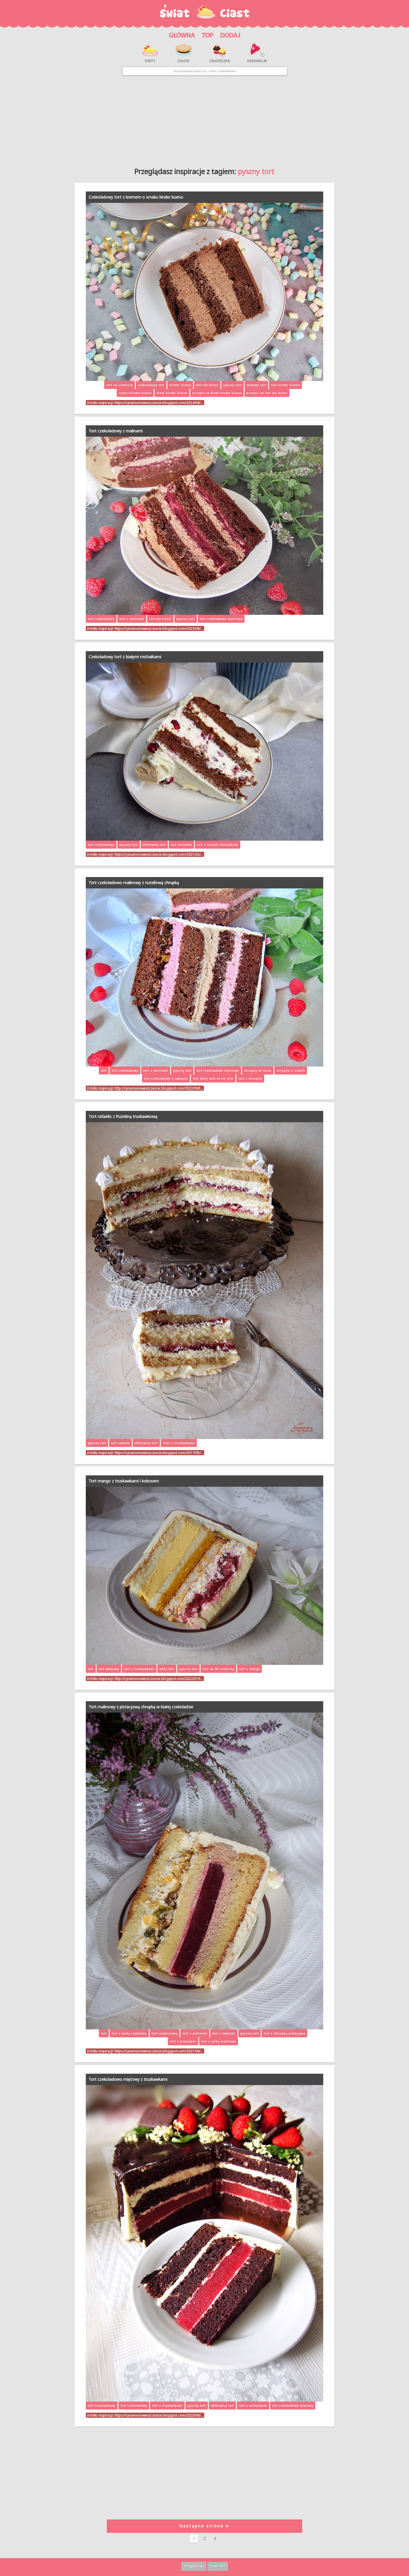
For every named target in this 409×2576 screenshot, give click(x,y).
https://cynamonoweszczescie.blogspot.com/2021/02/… (158, 854)
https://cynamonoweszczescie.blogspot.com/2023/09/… (158, 628)
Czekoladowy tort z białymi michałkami (125, 656)
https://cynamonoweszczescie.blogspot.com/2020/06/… (158, 2415)
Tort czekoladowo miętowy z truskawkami (128, 2079)
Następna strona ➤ (204, 2526)
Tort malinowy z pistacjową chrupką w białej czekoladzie (141, 1706)
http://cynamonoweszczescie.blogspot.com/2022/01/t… (158, 1678)
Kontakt (217, 2566)
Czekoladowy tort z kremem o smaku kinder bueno (136, 197)
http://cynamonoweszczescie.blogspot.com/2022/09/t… (158, 1088)
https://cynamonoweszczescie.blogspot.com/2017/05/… (158, 1452)
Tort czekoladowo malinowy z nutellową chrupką (134, 882)
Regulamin (193, 2566)
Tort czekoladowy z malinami (116, 431)
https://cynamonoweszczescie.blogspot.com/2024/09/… (158, 402)
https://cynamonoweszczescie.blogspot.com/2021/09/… (158, 2051)
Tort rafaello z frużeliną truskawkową (123, 1116)
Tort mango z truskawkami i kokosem (124, 1481)
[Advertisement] (204, 119)
